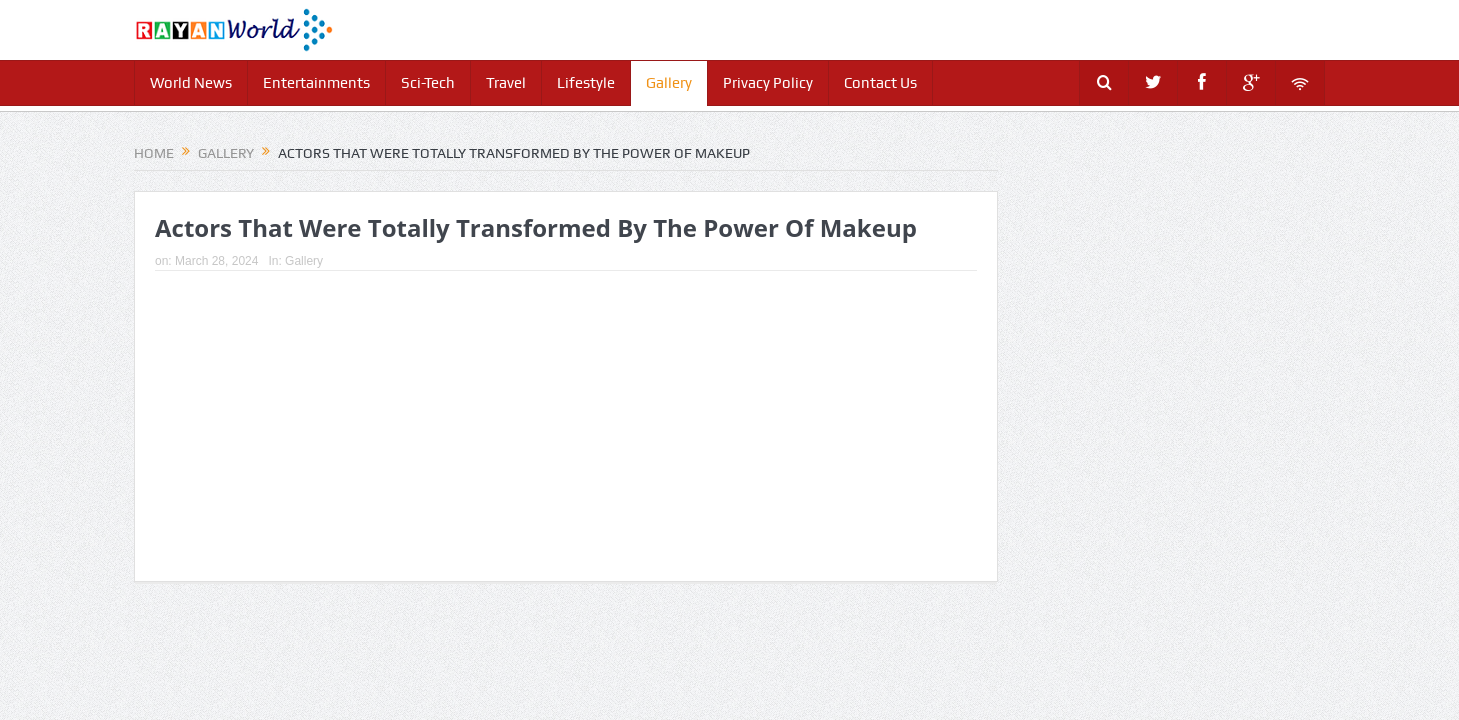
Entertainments (316, 83)
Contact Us (880, 83)
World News (191, 83)
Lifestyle (586, 83)
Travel (506, 83)
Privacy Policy (768, 83)
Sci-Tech (428, 83)
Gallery (669, 83)
